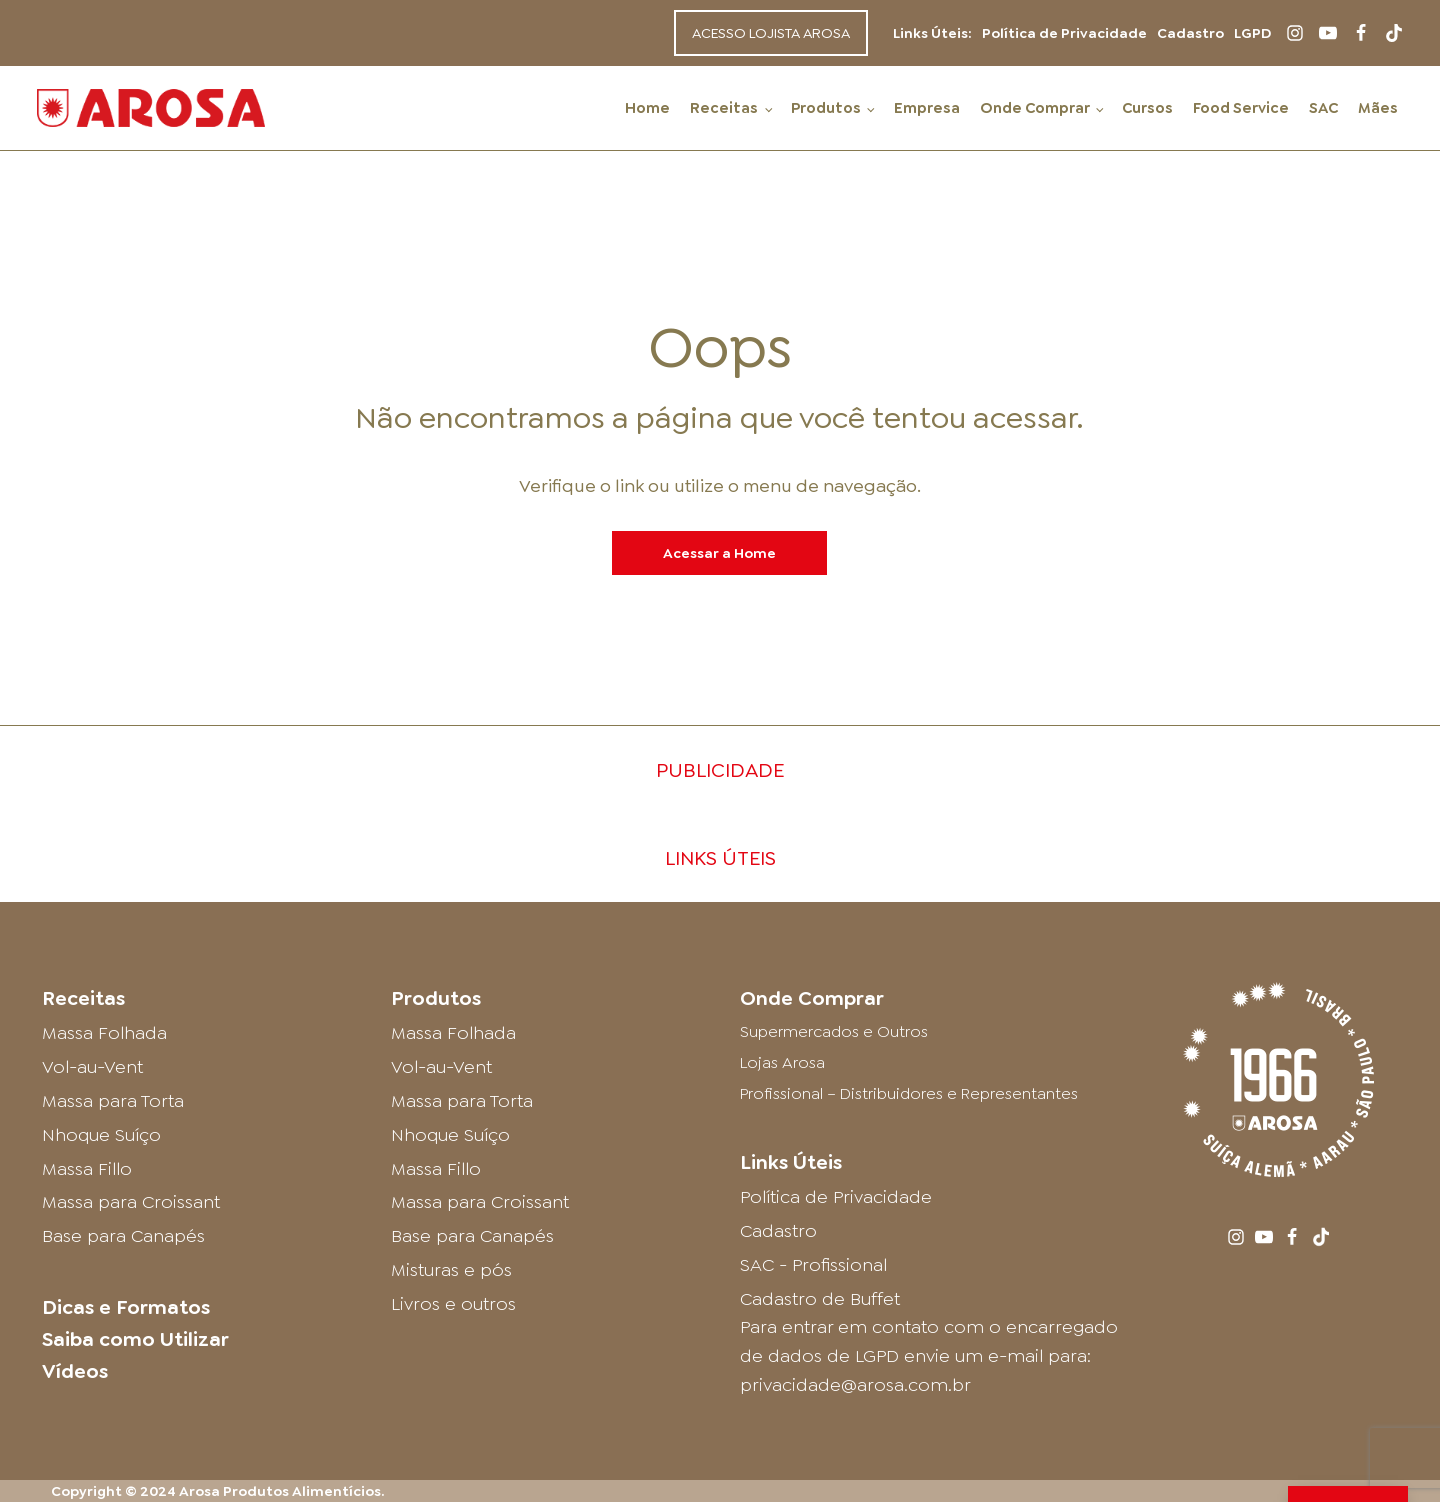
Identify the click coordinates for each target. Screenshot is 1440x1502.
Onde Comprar (1035, 108)
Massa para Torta (113, 1101)
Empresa (927, 108)
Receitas (724, 108)
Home (647, 108)
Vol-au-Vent (92, 1067)
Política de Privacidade (1064, 33)
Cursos (1147, 108)
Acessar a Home (719, 553)
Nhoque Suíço (101, 1135)
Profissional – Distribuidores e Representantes (909, 1093)
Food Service (1241, 108)
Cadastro (1190, 33)
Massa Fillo (87, 1169)
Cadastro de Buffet (820, 1299)
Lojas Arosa (782, 1062)
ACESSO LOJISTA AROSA (771, 33)
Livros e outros (453, 1304)
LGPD (1252, 33)
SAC (1323, 108)
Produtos (826, 108)
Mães (1378, 108)
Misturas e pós (451, 1270)
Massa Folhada (104, 1033)
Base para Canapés (123, 1236)
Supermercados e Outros (834, 1031)
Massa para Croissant (131, 1202)
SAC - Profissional (813, 1265)
